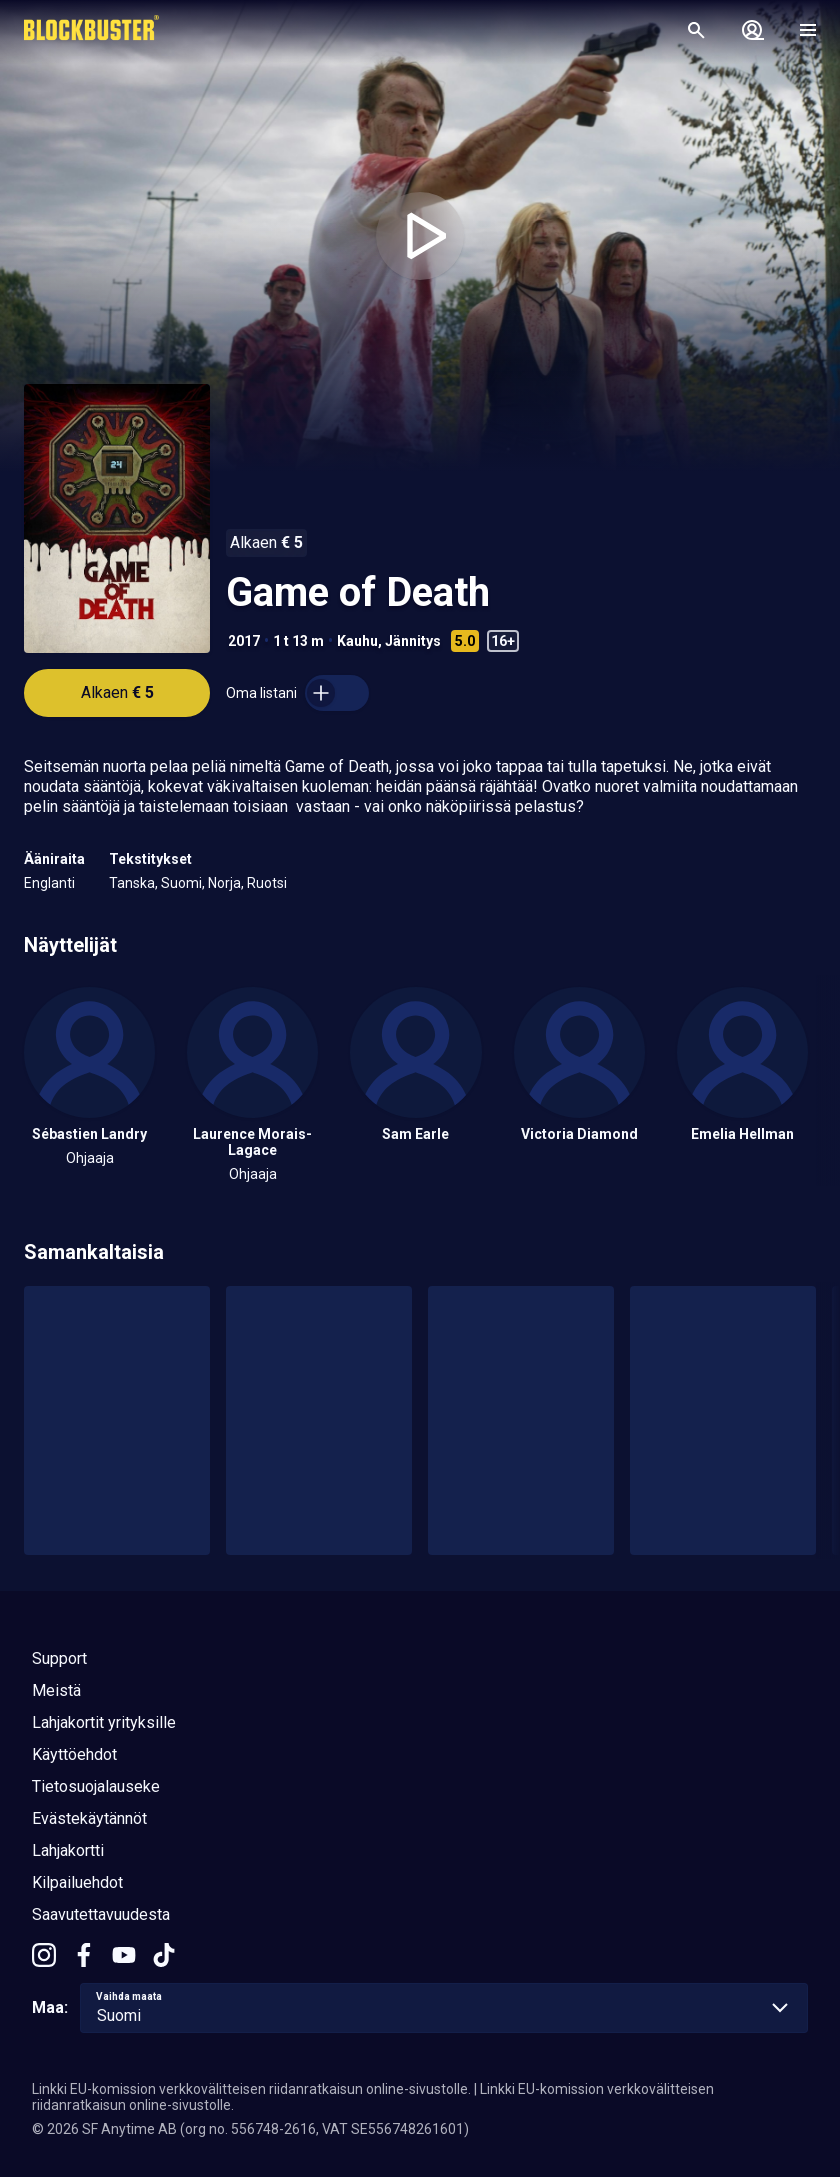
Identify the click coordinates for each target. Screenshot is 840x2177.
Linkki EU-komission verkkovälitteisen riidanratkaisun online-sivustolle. (251, 2089)
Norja (224, 883)
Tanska (132, 883)
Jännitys (413, 641)
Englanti (49, 883)
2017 (244, 641)
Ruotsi (267, 883)
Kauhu (357, 641)
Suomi (181, 883)
